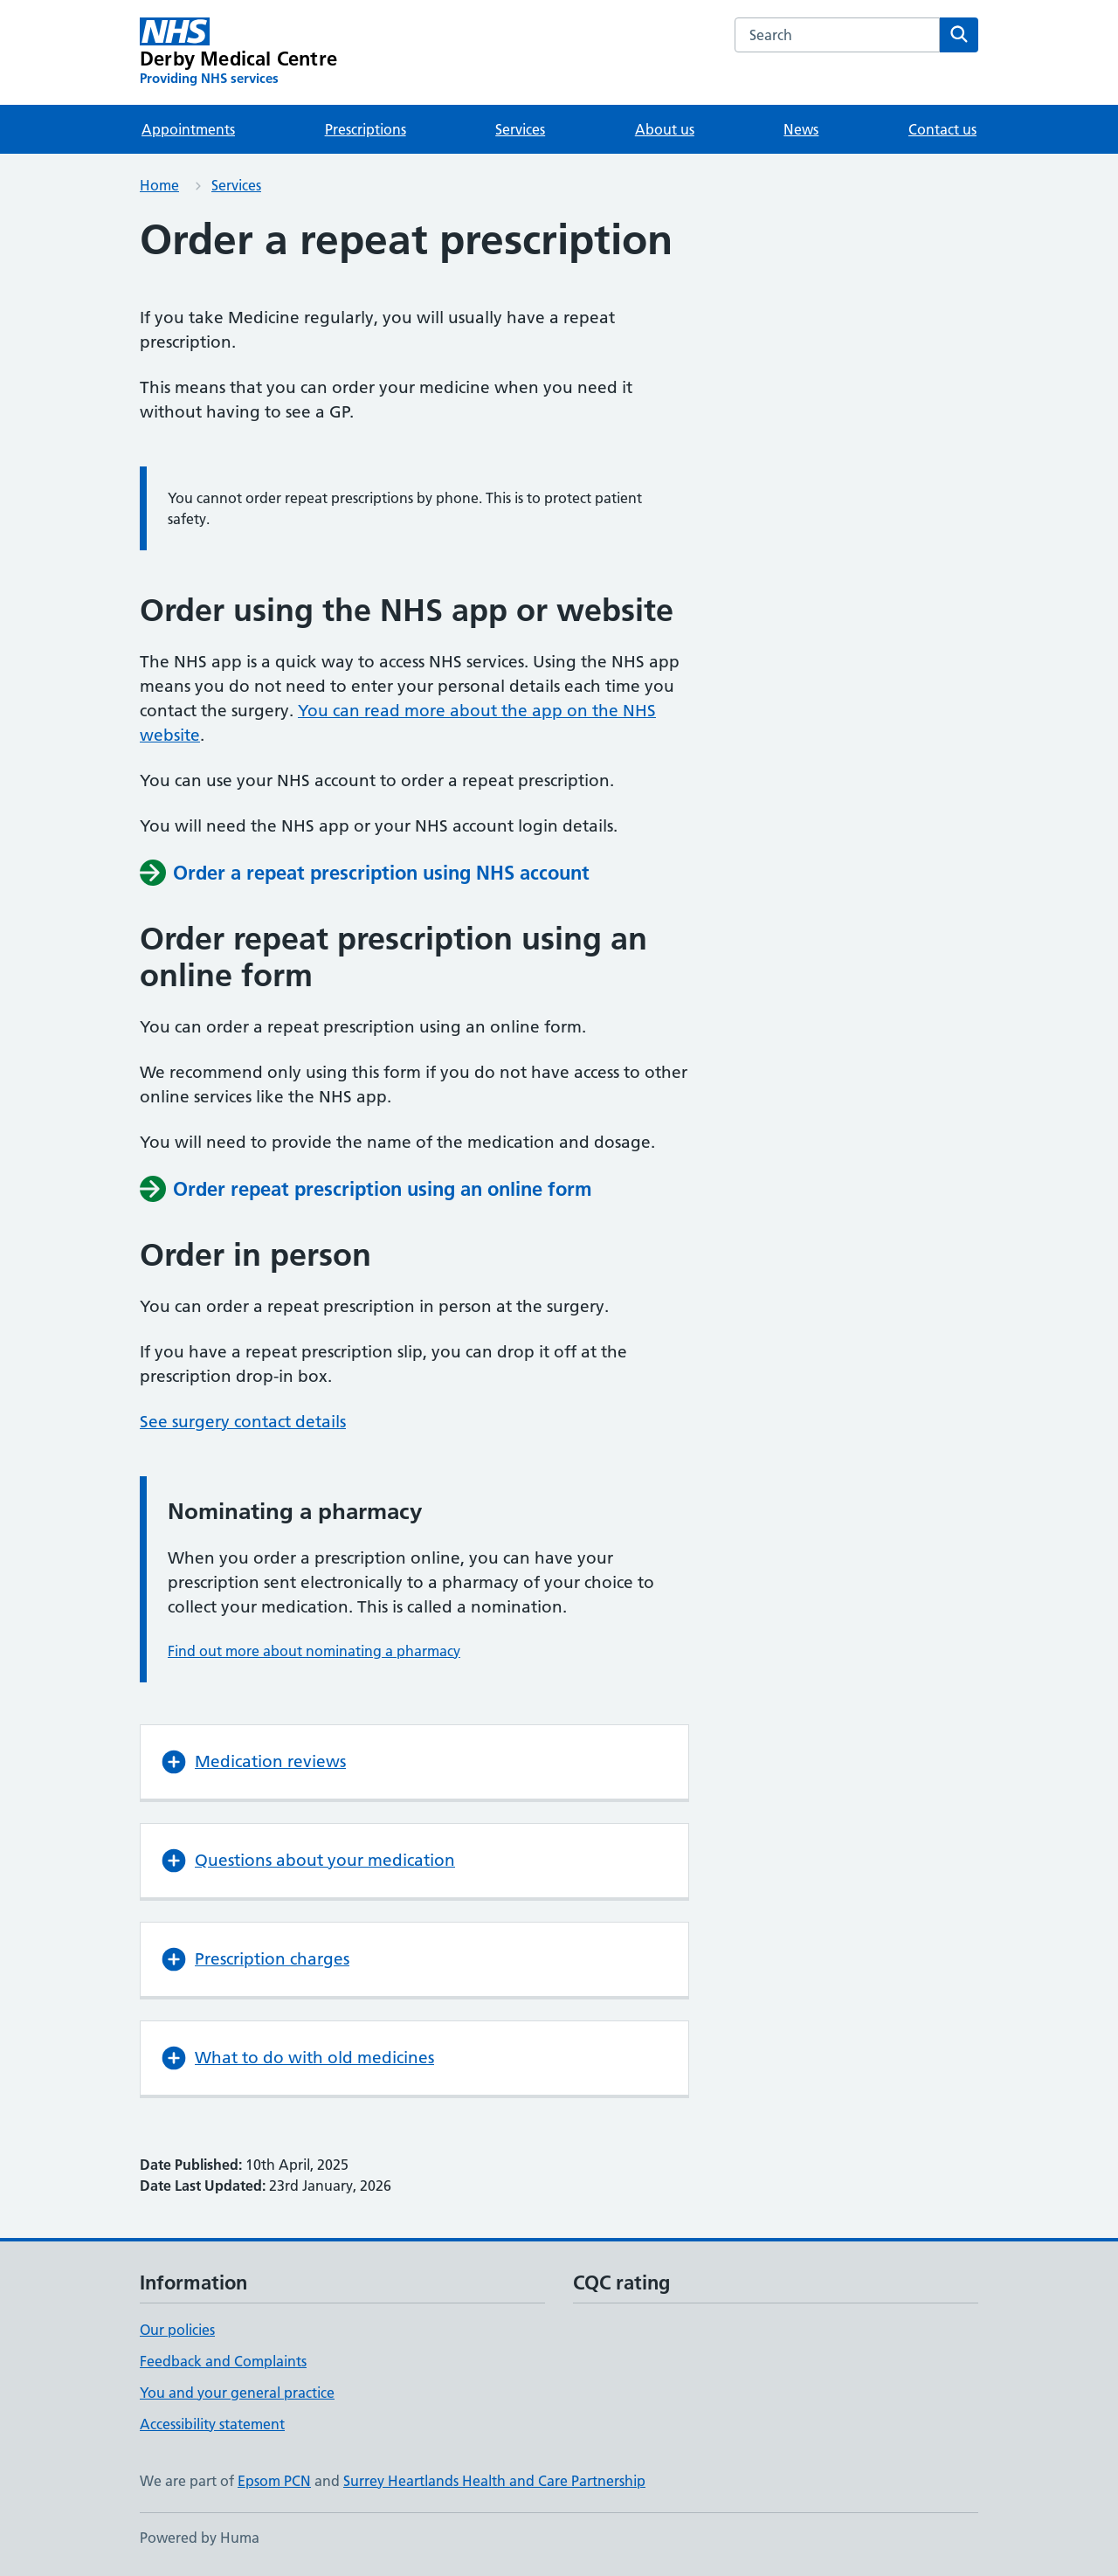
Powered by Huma (199, 2537)
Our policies (177, 2329)
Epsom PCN (274, 2481)
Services (520, 129)
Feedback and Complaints (223, 2361)
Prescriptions (365, 129)
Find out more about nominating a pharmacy (314, 1651)
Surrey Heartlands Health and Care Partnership (494, 2481)
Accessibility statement (212, 2424)
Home (159, 185)
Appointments (188, 129)
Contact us (942, 129)
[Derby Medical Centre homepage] (238, 52)
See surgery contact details (243, 1422)
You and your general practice (237, 2392)
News (800, 129)
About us (664, 129)
